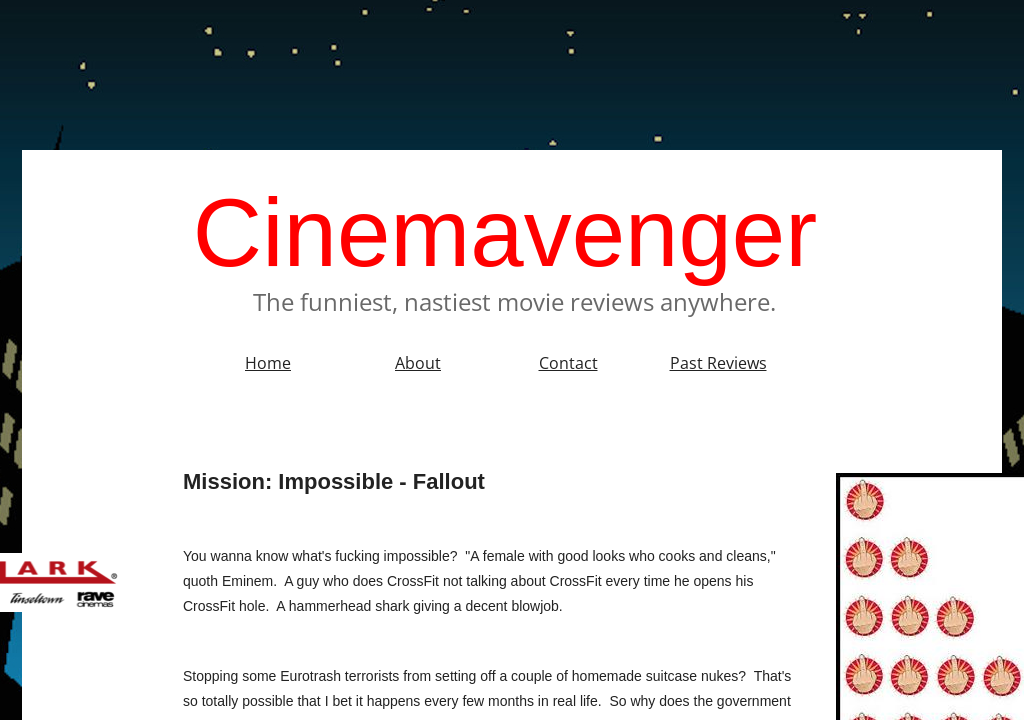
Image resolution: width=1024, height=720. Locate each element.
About (418, 363)
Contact (568, 363)
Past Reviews (718, 363)
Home (268, 363)
